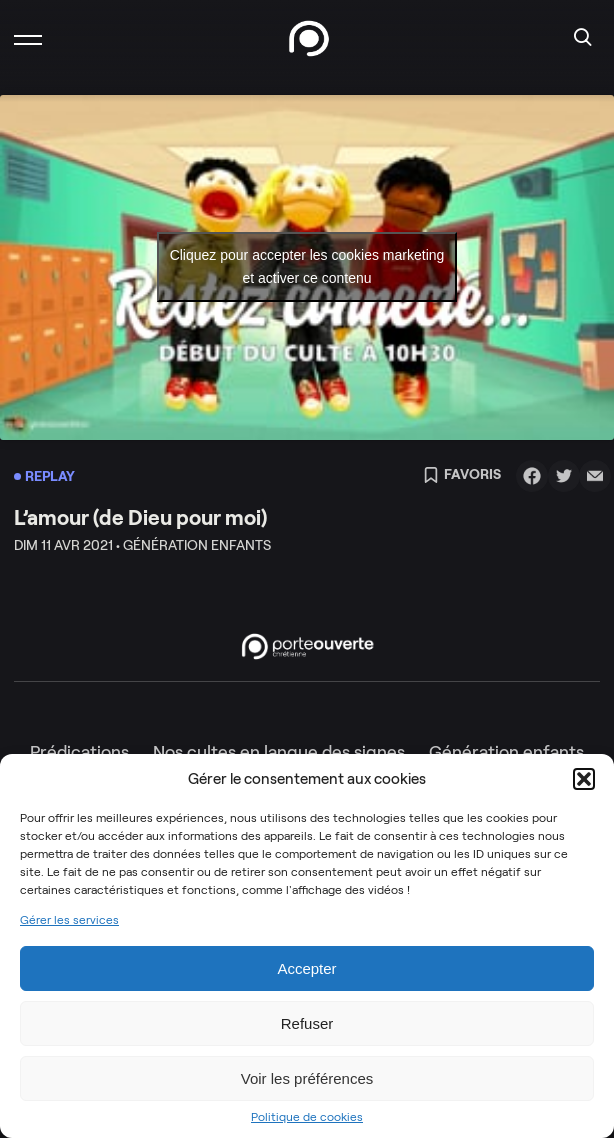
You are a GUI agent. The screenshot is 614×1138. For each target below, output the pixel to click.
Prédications (79, 752)
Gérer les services (69, 920)
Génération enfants (506, 752)
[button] (584, 779)
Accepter (306, 968)
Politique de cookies (307, 1117)
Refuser (307, 1023)
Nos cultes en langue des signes (279, 752)
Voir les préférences (307, 1078)
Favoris (462, 476)
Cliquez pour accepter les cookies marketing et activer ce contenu (307, 266)
